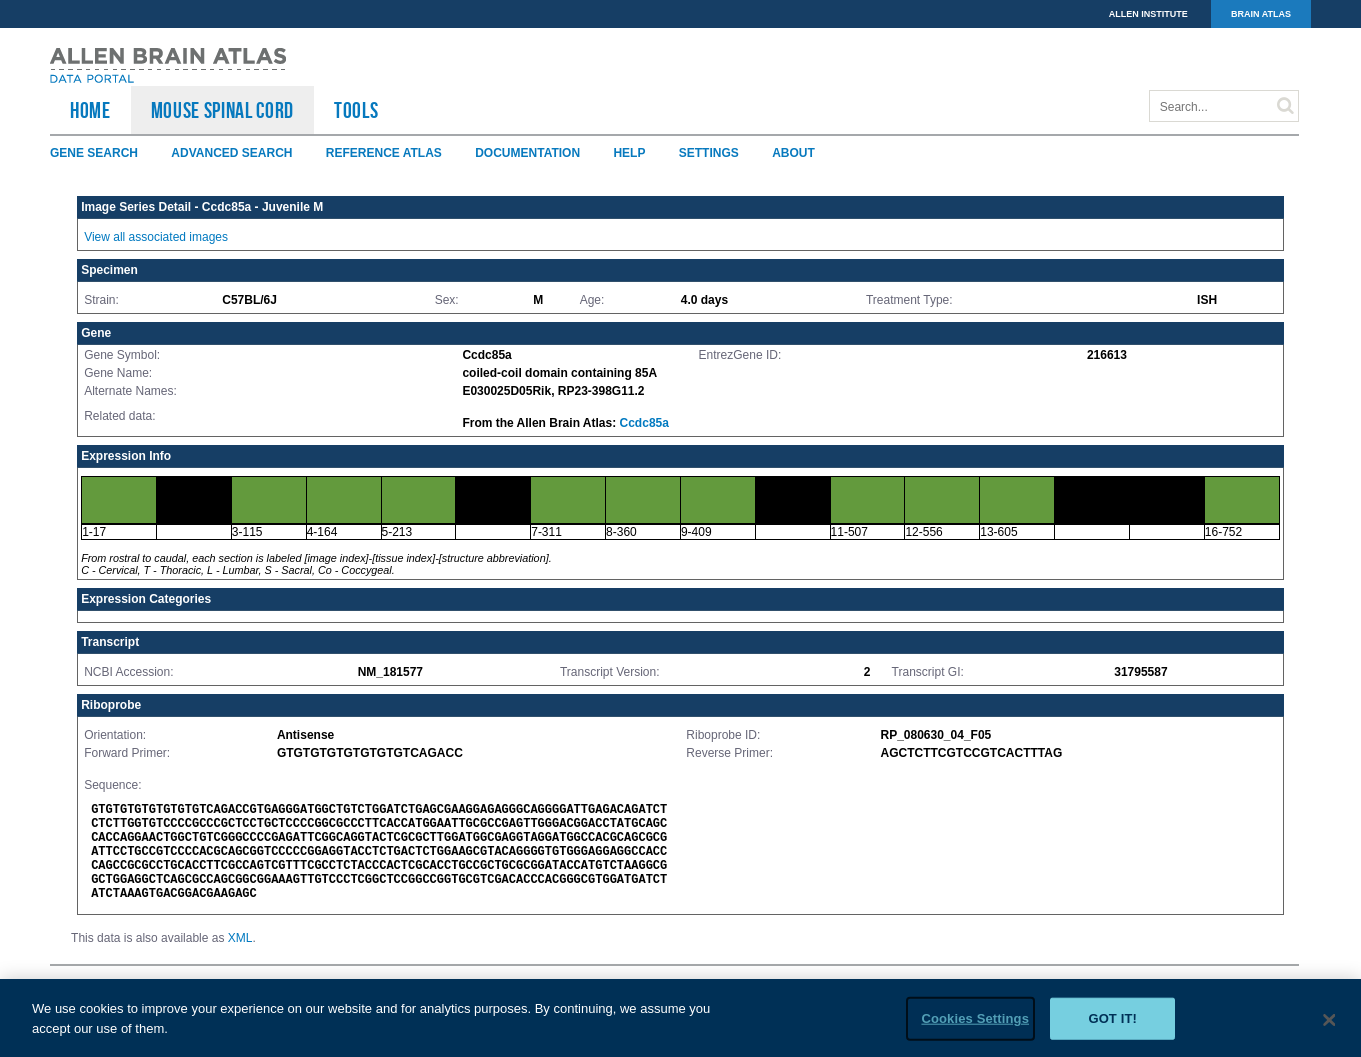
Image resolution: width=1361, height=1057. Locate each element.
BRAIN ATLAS (1261, 14)
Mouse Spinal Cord (222, 110)
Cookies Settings (975, 1026)
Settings (709, 153)
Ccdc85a (644, 423)
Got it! (1112, 1026)
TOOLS (356, 110)
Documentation (527, 153)
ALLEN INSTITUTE (1148, 14)
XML (240, 938)
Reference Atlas (384, 153)
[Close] (1329, 1029)
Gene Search (94, 153)
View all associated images (156, 237)
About (793, 153)
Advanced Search (231, 153)
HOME (90, 110)
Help (629, 153)
